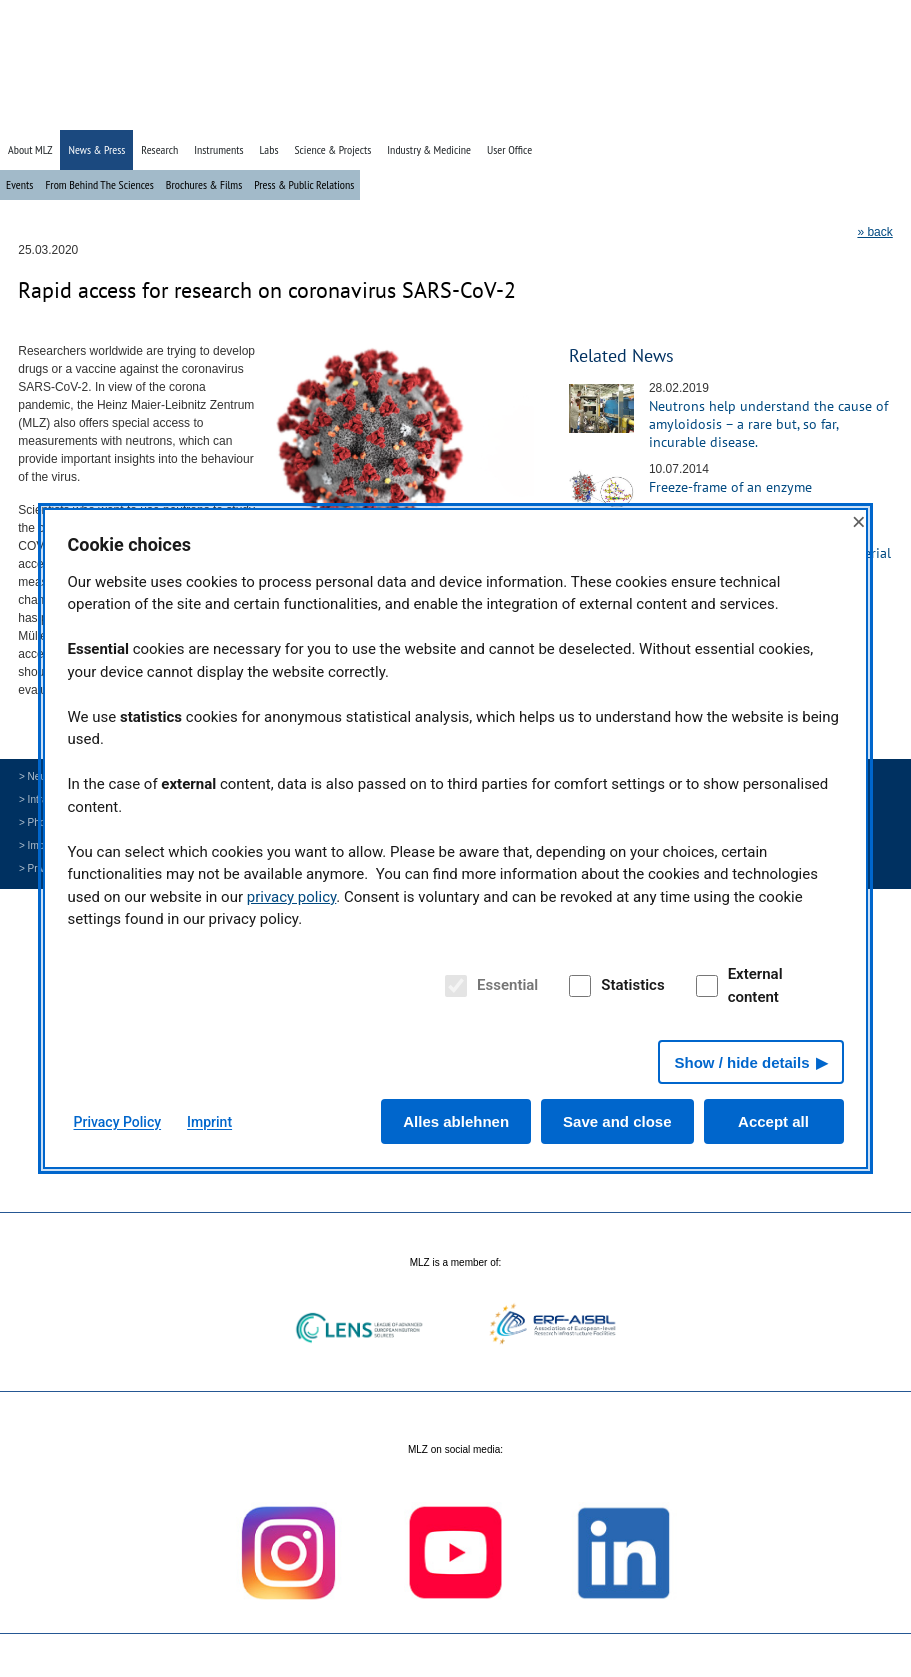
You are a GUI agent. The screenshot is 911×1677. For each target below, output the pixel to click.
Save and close (617, 1121)
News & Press (96, 149)
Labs (269, 149)
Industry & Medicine (429, 149)
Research (159, 149)
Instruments (218, 149)
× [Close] (859, 521)
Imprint (209, 1122)
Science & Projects (332, 149)
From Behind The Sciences (99, 184)
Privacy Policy (118, 1122)
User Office (509, 149)
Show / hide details (741, 1062)
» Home (754, 112)
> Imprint (38, 845)
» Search (802, 112)
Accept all (773, 1121)
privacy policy (292, 897)
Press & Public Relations (304, 184)
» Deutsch (854, 112)
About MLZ (30, 149)
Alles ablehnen (456, 1121)
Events (19, 184)
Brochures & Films (204, 184)
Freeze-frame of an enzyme (730, 487)
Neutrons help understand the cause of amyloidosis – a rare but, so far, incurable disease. (768, 424)
